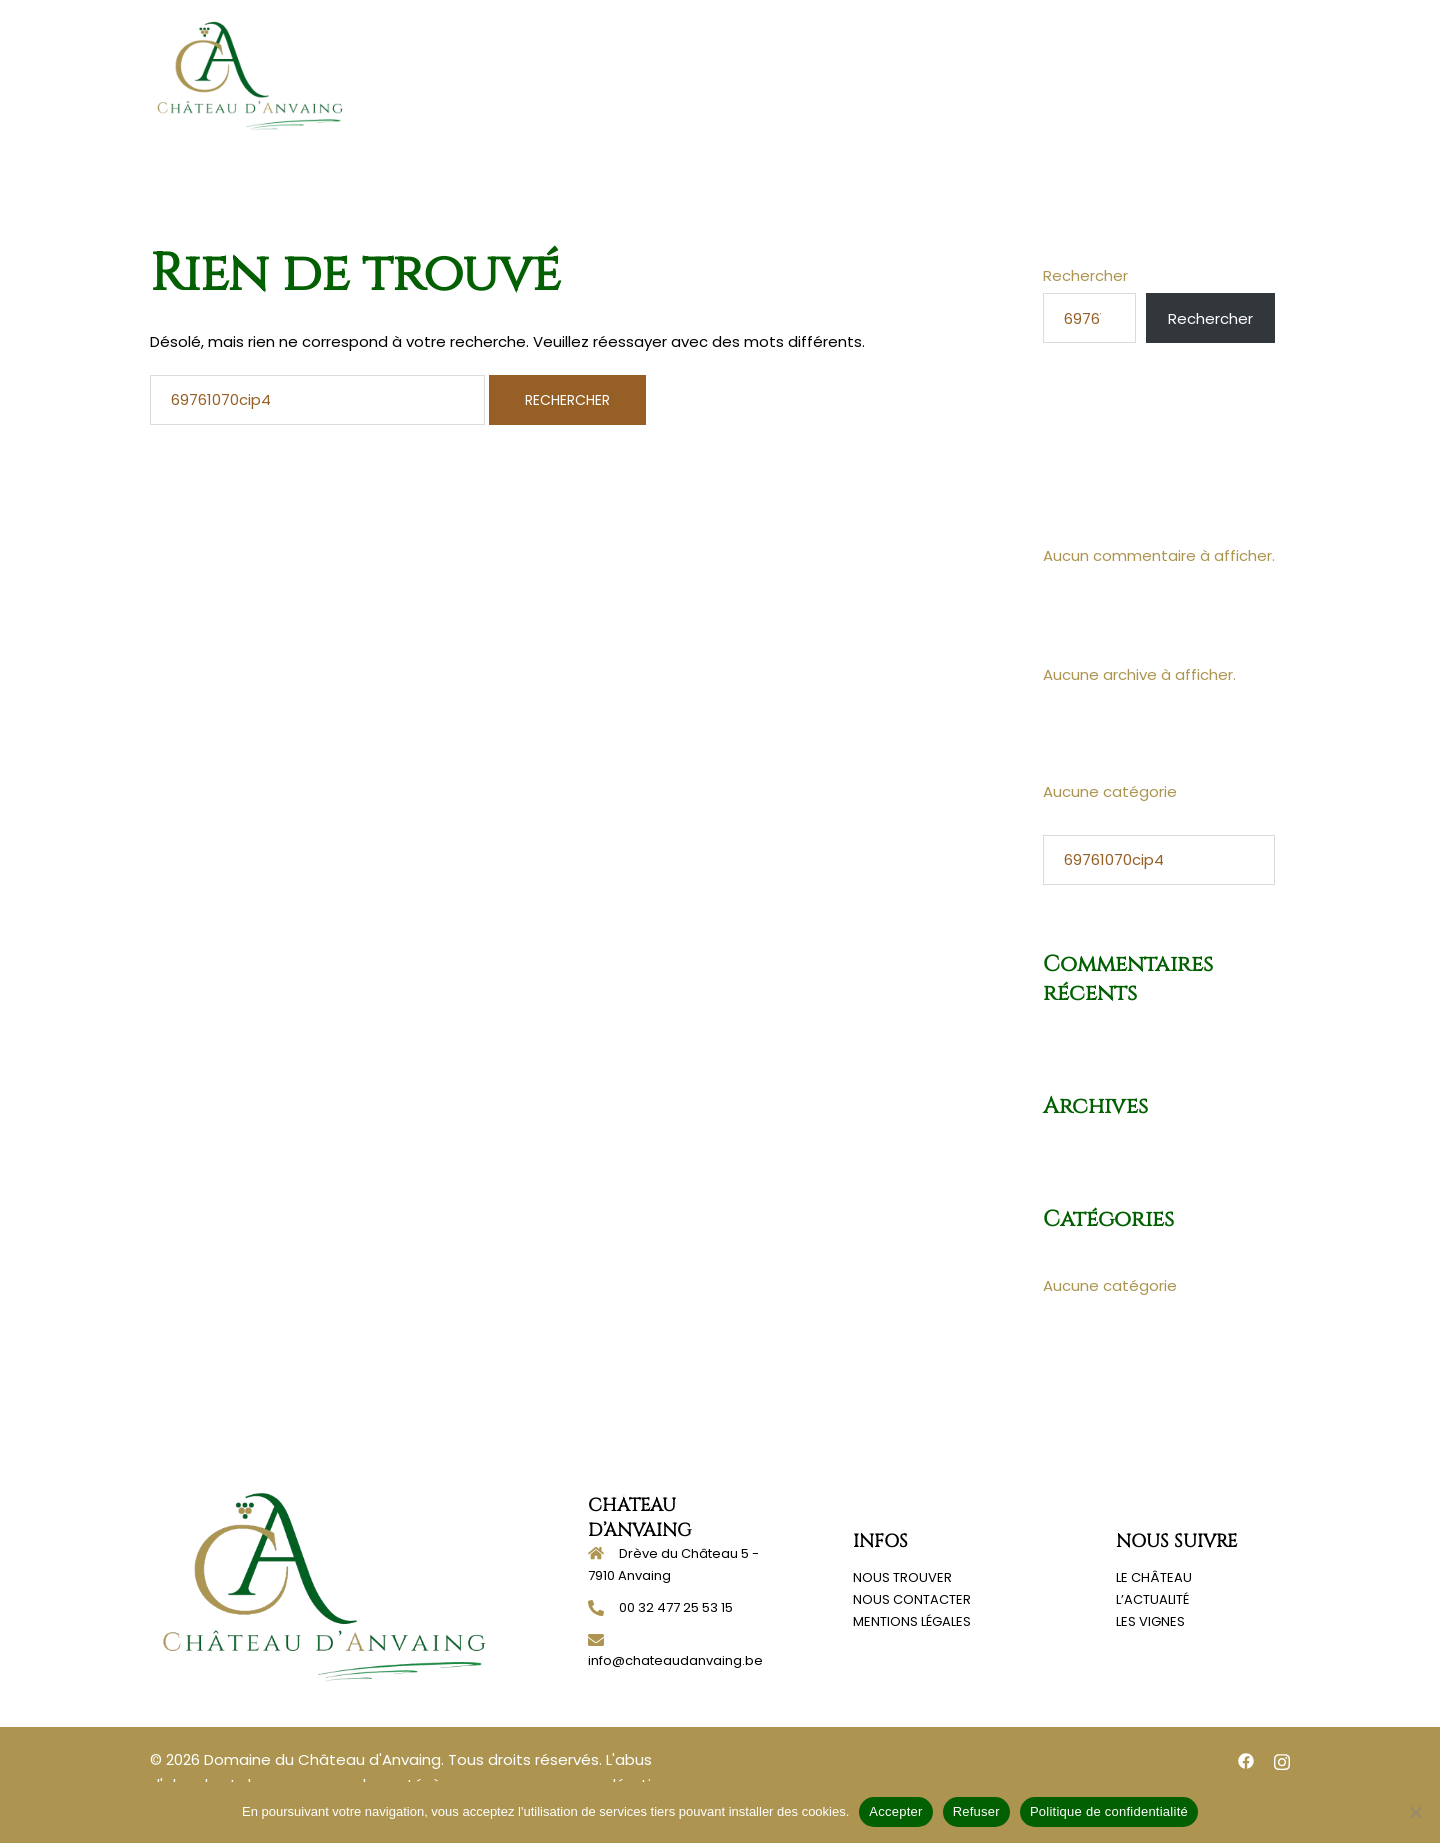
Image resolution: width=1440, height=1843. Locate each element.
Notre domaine (885, 74)
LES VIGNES (1150, 1621)
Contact (1214, 74)
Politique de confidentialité (1109, 1811)
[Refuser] (1415, 1812)
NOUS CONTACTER (912, 1599)
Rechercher (1085, 275)
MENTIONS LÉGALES (912, 1621)
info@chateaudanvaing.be (675, 1660)
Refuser (976, 1811)
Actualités (1116, 74)
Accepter (895, 1811)
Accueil (645, 74)
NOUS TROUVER (902, 1577)
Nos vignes (1010, 74)
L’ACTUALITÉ (1152, 1599)
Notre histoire (750, 74)
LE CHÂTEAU (1154, 1577)
